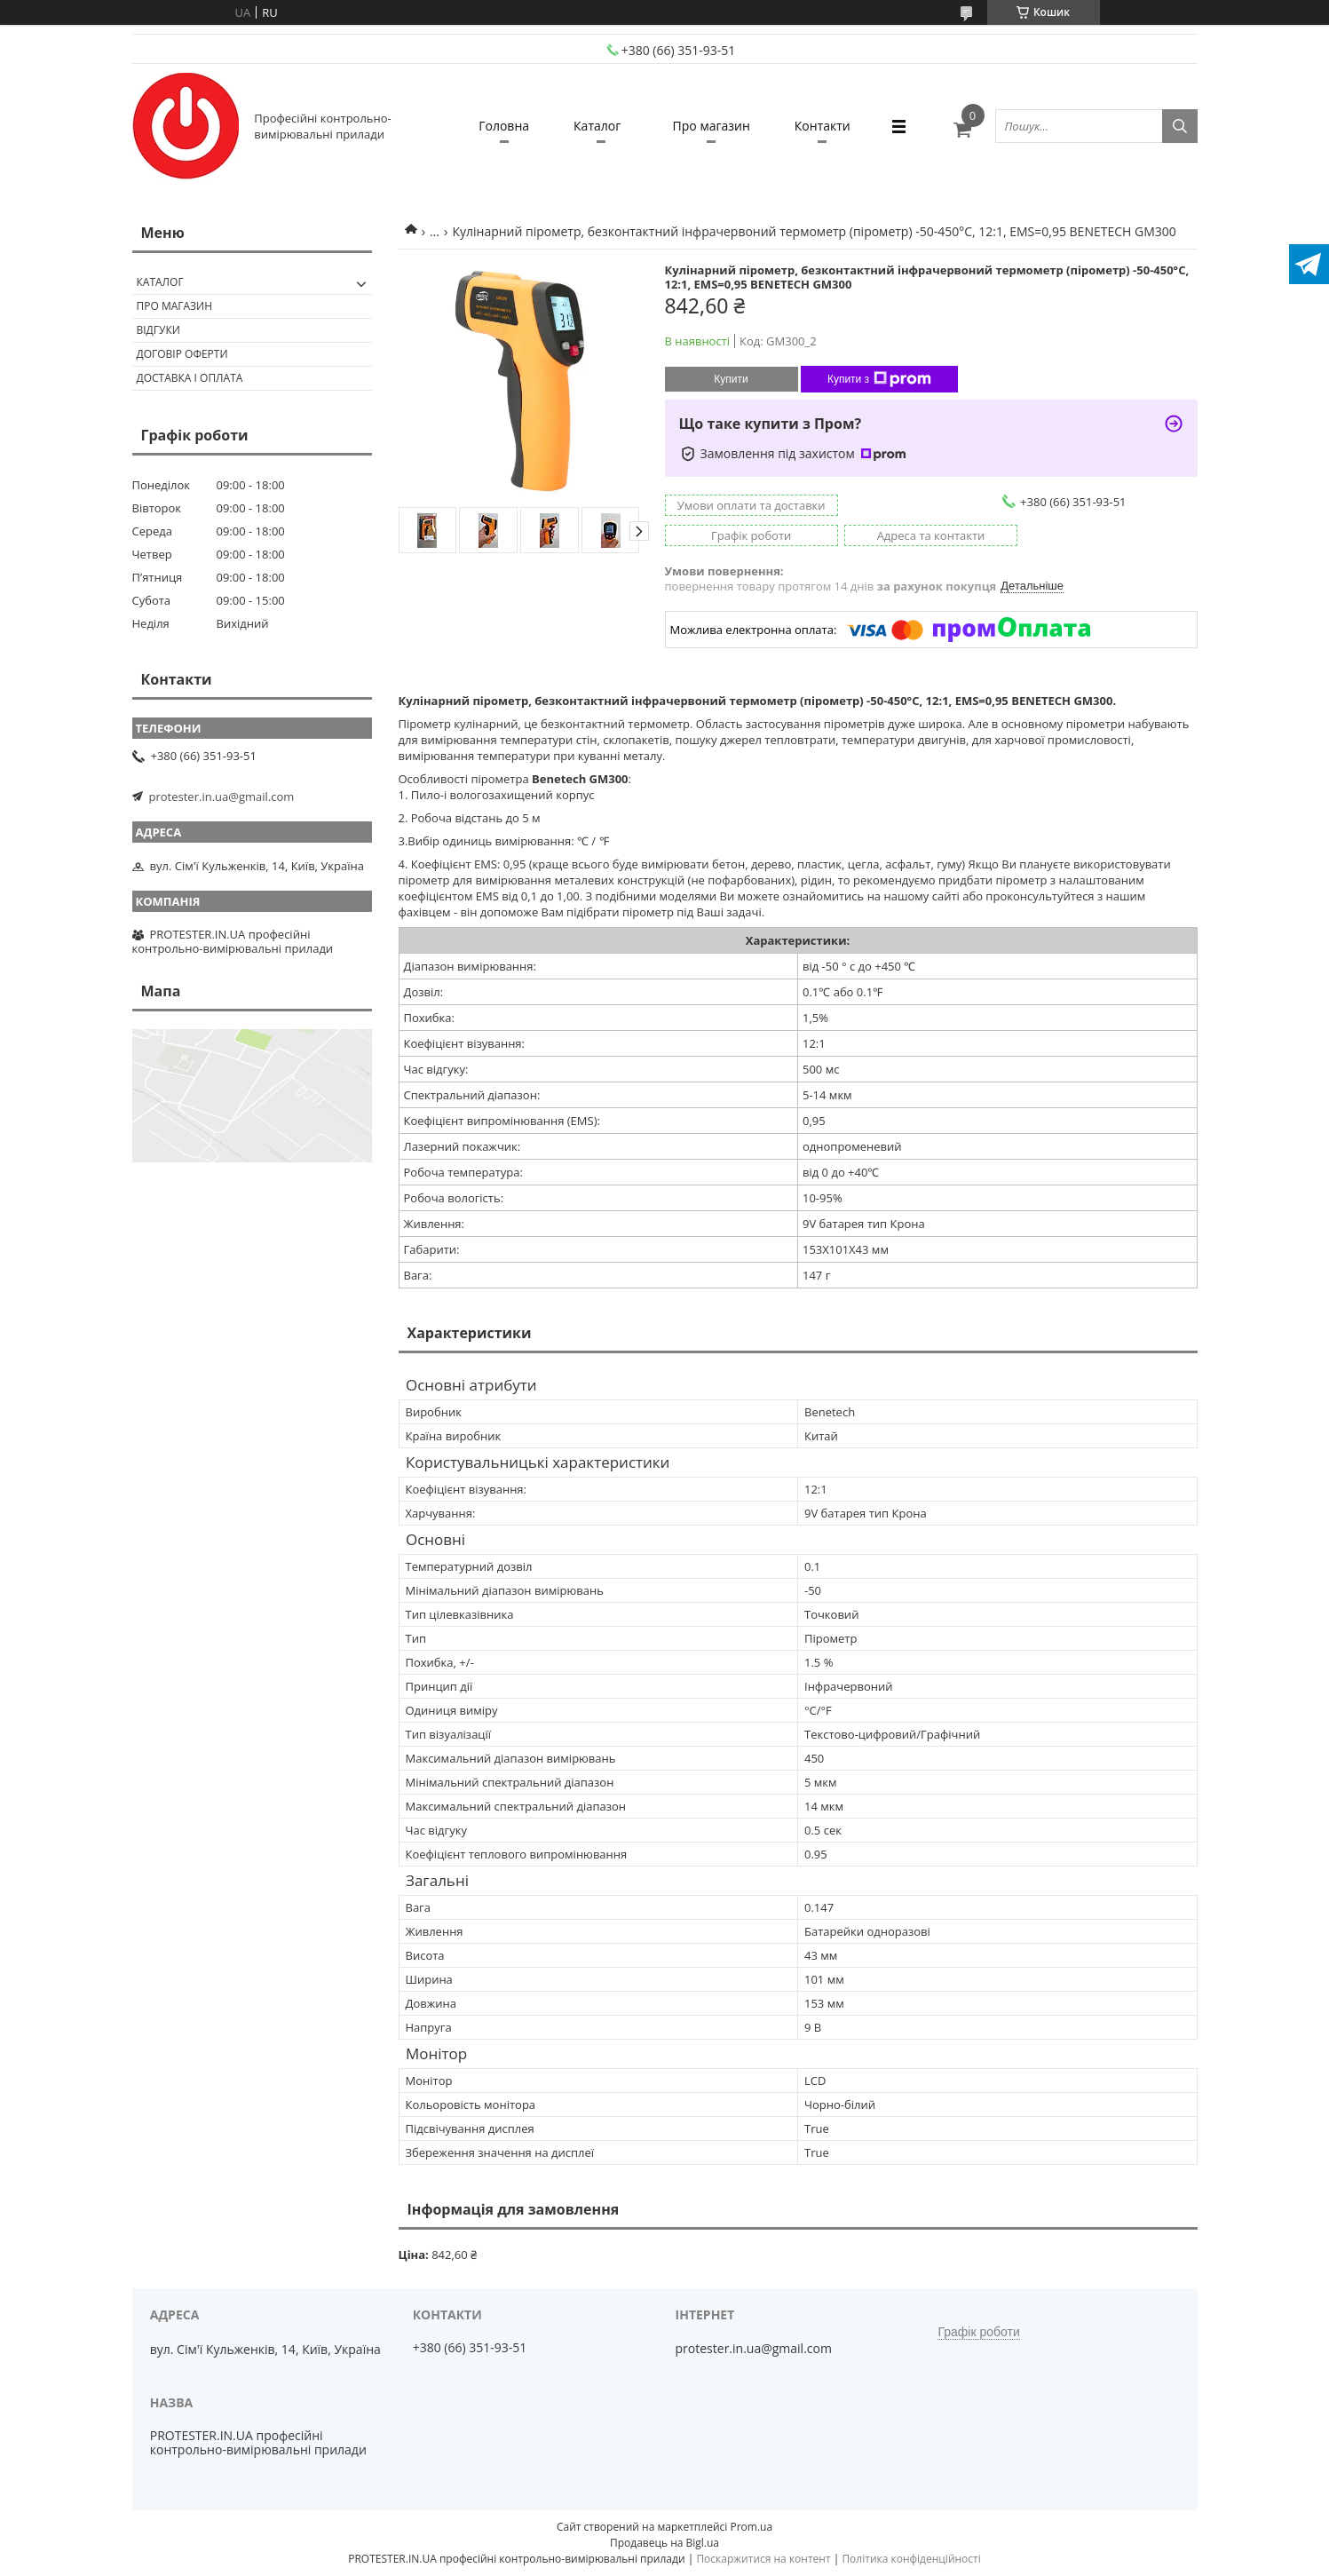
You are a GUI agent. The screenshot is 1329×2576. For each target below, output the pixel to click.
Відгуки (158, 329)
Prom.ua (751, 2526)
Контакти (822, 125)
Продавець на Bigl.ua (664, 2542)
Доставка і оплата (190, 377)
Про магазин (711, 125)
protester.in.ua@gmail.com (222, 796)
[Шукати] (1180, 126)
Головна (504, 125)
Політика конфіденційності (911, 2558)
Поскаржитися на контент (763, 2558)
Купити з (879, 379)
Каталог (597, 125)
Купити (731, 379)
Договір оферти (182, 353)
